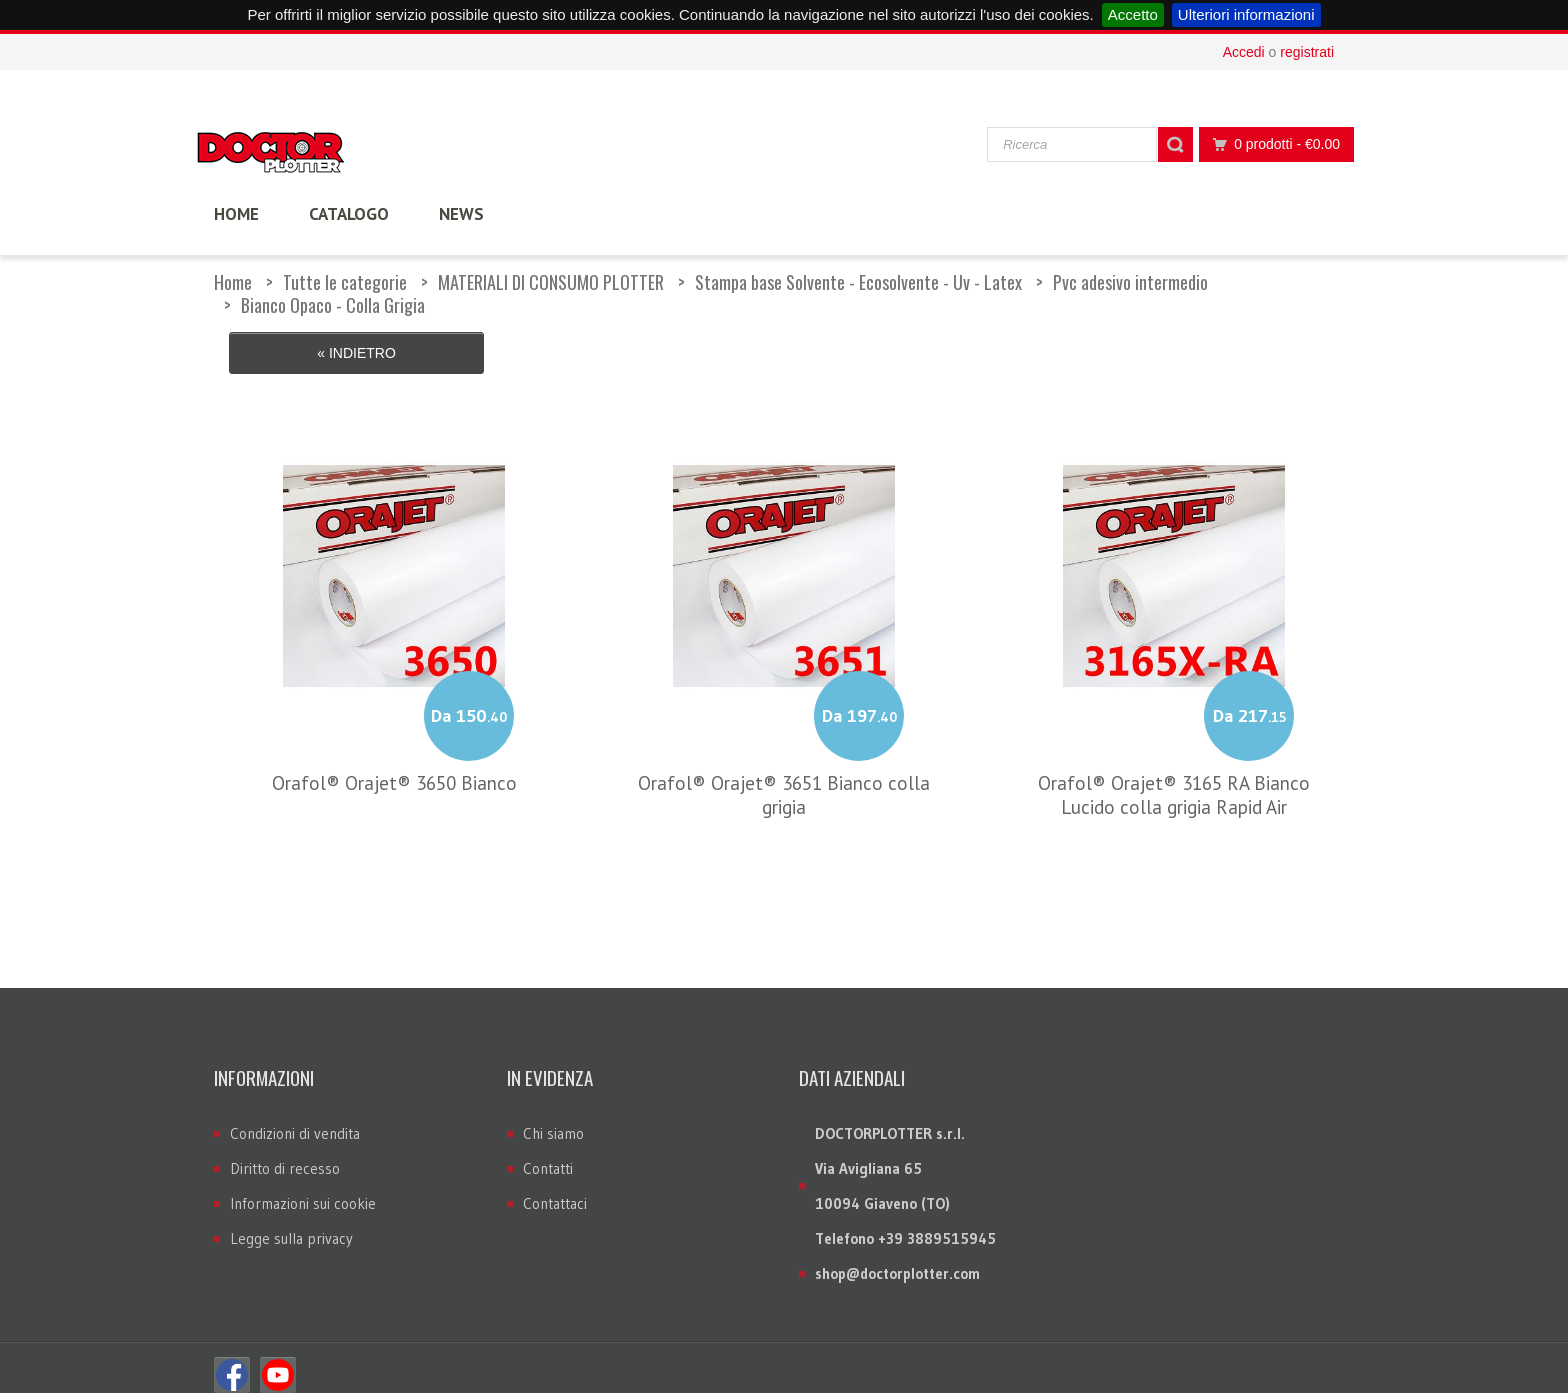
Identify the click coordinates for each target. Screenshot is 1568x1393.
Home (233, 282)
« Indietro (356, 353)
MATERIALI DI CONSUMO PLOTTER (551, 282)
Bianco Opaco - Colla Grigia (333, 305)
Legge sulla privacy (291, 1223)
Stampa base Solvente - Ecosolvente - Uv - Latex (858, 282)
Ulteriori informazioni (1246, 14)
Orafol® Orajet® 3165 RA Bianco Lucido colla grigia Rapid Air (1174, 779)
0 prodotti (1271, 144)
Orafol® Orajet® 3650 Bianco (394, 767)
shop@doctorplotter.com (897, 1258)
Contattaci (555, 1188)
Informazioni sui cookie (303, 1188)
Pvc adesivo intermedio (1130, 282)
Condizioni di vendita (295, 1118)
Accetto (1133, 14)
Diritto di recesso (285, 1153)
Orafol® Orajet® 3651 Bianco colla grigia (784, 779)
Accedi (1244, 52)
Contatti (548, 1153)
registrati (1307, 52)
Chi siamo (553, 1118)
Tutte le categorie (345, 282)
